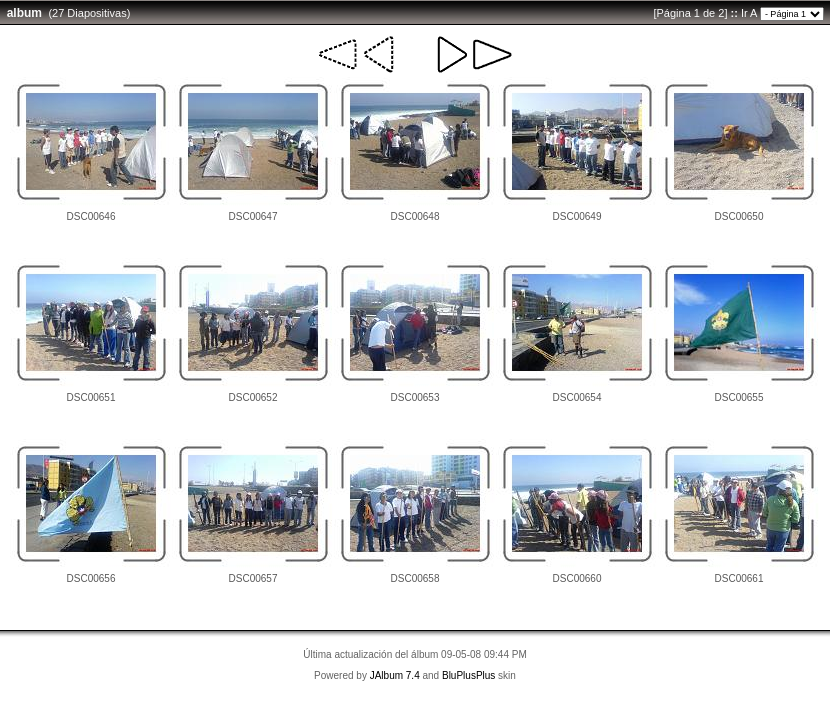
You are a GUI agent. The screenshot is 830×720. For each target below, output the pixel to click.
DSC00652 (253, 397)
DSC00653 (415, 397)
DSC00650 (739, 216)
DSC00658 (415, 578)
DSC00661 (739, 578)
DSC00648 (415, 216)
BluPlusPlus (468, 675)
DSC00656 (91, 578)
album (24, 13)
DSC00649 (577, 216)
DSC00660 (577, 578)
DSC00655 (739, 397)
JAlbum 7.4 (395, 675)
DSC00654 (577, 397)
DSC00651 (91, 397)
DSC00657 (253, 578)
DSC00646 (91, 216)
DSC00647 (253, 216)
